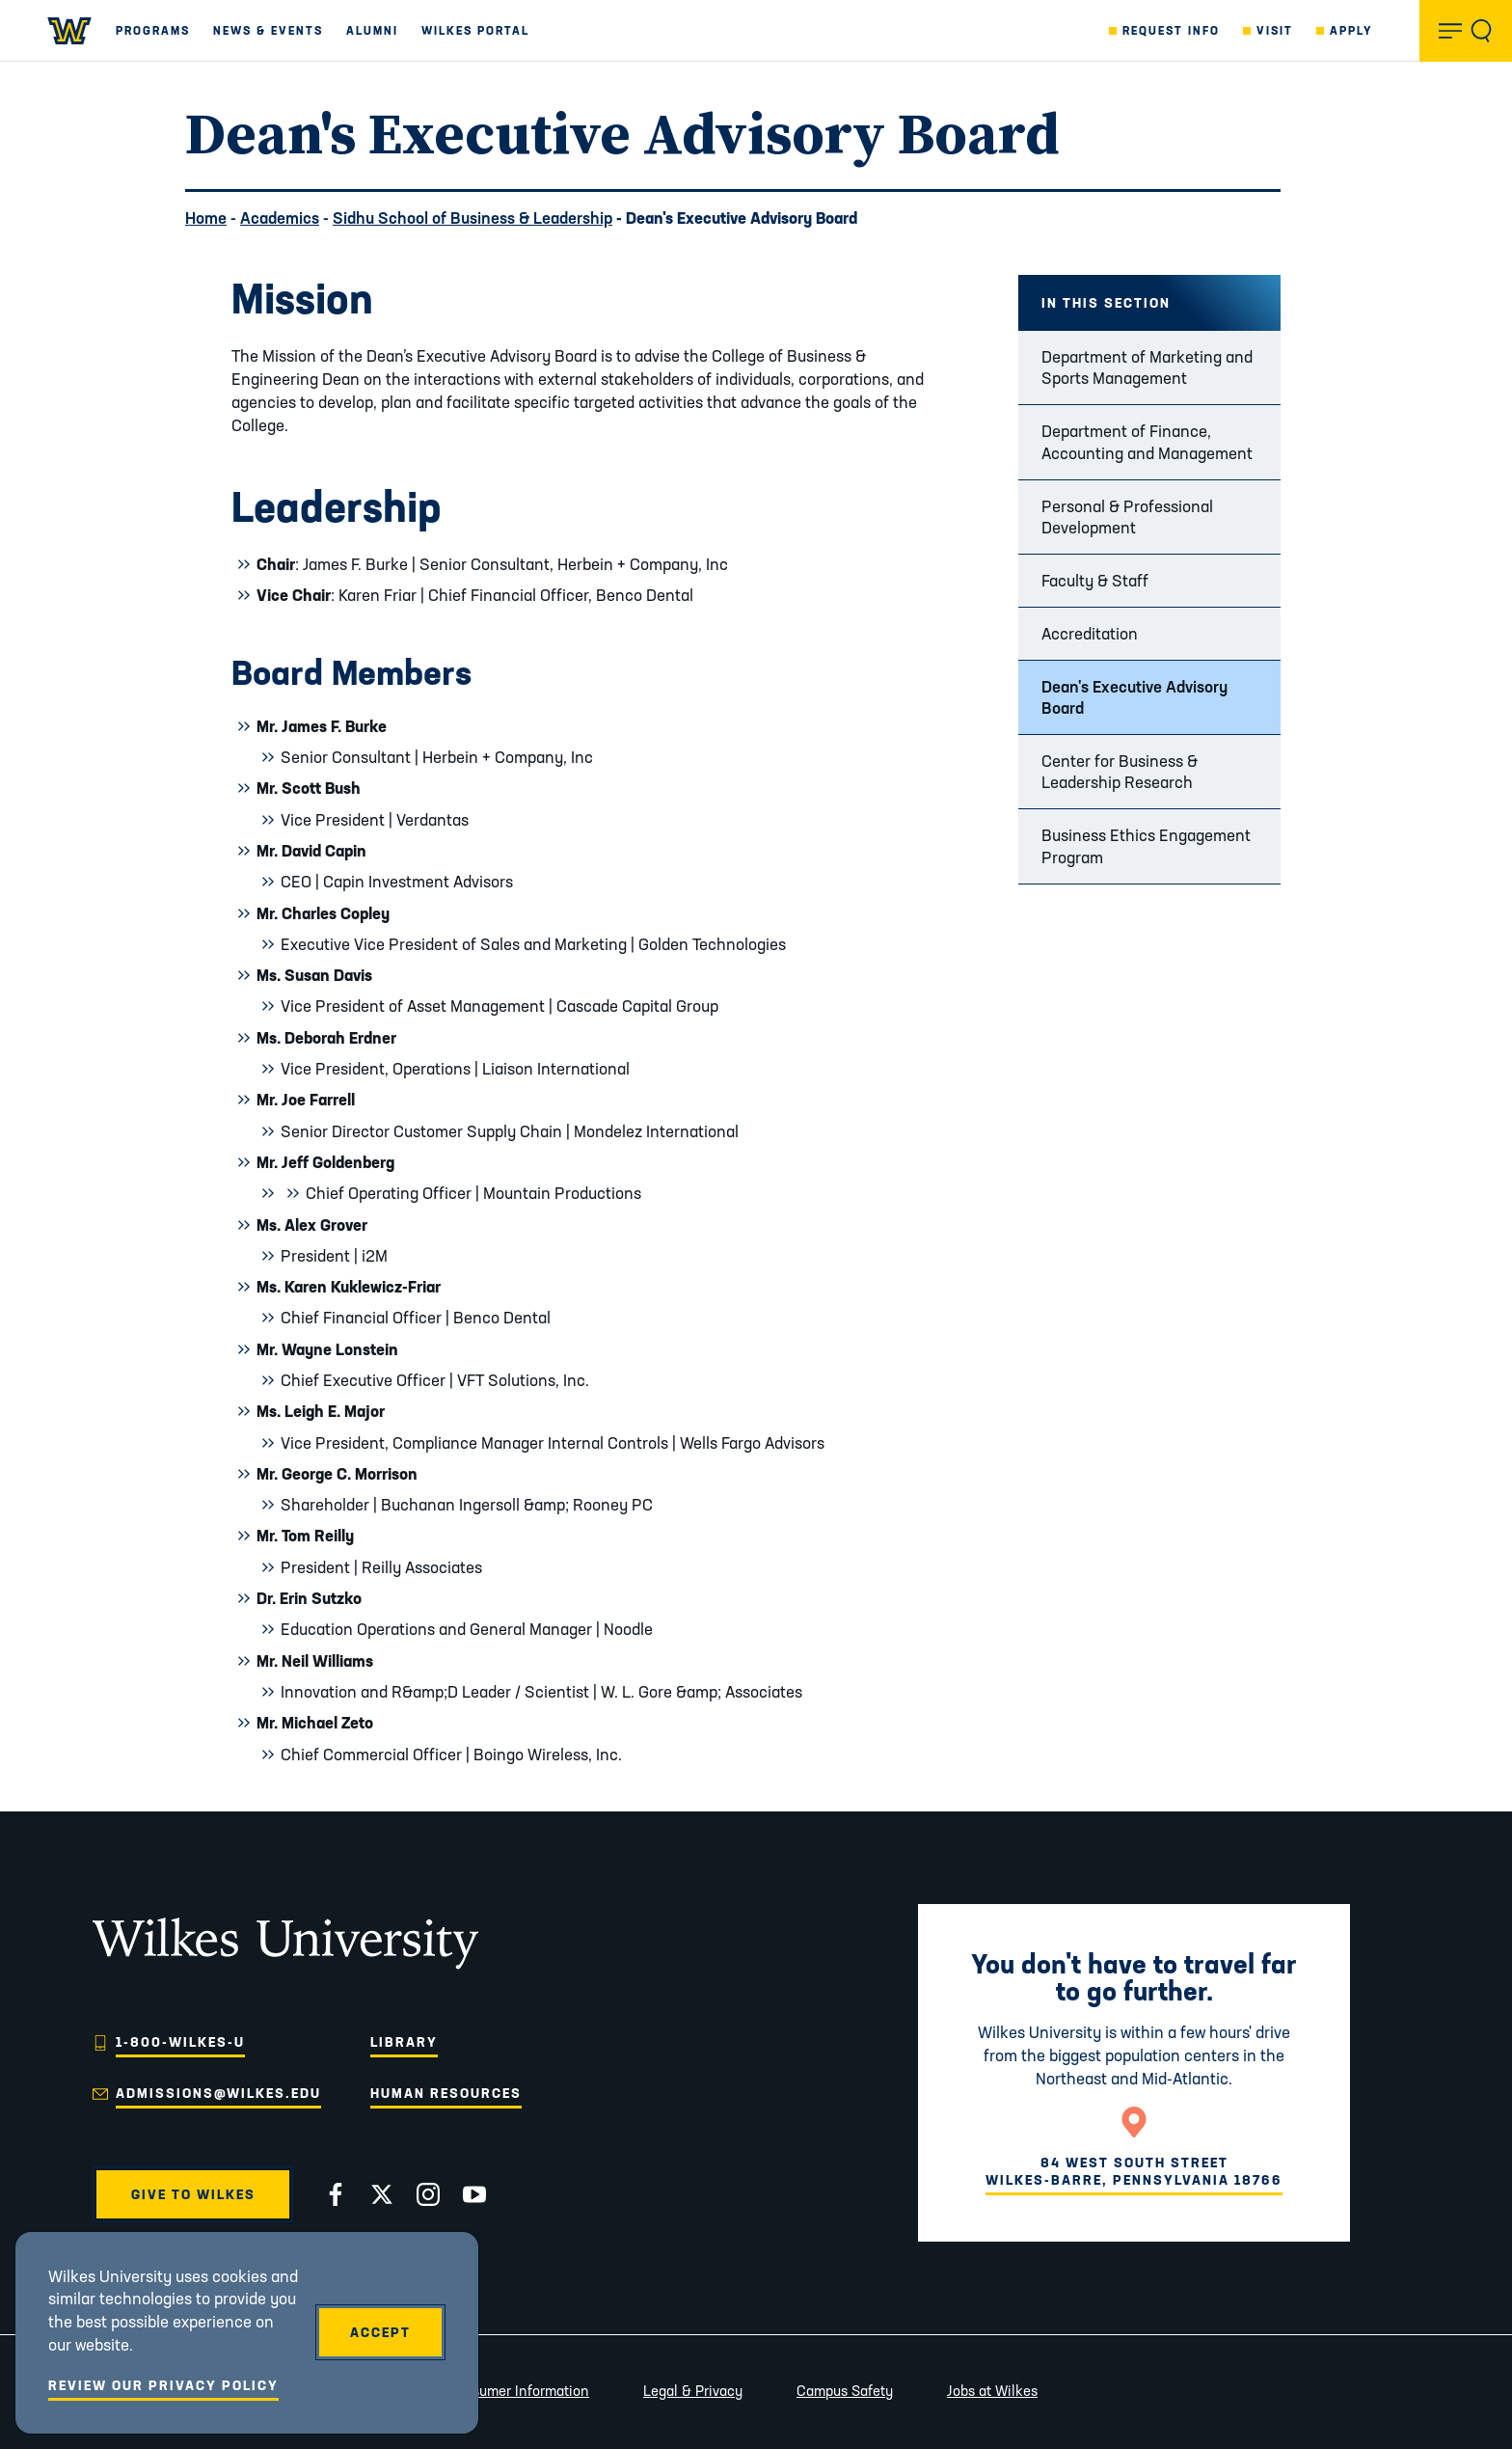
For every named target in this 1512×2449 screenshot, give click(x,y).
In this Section (1106, 303)
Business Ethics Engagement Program (1146, 845)
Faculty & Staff (1094, 580)
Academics (279, 217)
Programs (153, 30)
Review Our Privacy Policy (163, 2385)
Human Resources (446, 2093)
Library (404, 2042)
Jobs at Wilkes (992, 2390)
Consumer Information (517, 2390)
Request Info (1171, 30)
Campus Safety (844, 2390)
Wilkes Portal (475, 30)
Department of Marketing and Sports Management (1147, 367)
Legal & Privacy (692, 2390)
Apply (1351, 30)
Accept (380, 2332)
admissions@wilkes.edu (218, 2093)
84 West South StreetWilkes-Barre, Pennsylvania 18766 (1134, 2171)
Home (206, 217)
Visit (1274, 30)
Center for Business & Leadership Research (1119, 771)
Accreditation (1089, 633)
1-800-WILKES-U (180, 2042)
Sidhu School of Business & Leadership (472, 217)
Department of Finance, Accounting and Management (1147, 441)
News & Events (268, 30)
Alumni (372, 30)
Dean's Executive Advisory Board (1134, 697)
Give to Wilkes (193, 2194)
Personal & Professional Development (1127, 516)
